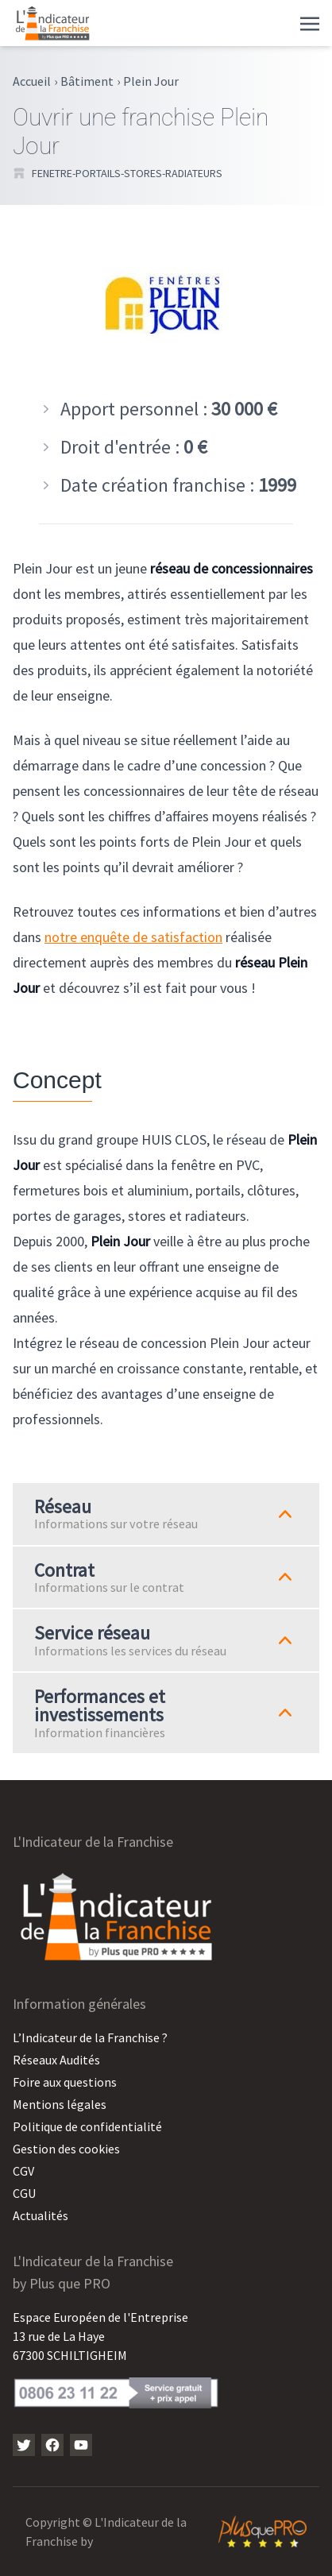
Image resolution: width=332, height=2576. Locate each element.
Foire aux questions (65, 2082)
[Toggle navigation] (309, 22)
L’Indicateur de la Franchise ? (90, 2037)
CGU (24, 2193)
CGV (23, 2171)
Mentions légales (59, 2104)
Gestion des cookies (66, 2149)
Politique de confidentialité (87, 2126)
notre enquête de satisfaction (133, 937)
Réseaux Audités (56, 2060)
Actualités (40, 2215)
